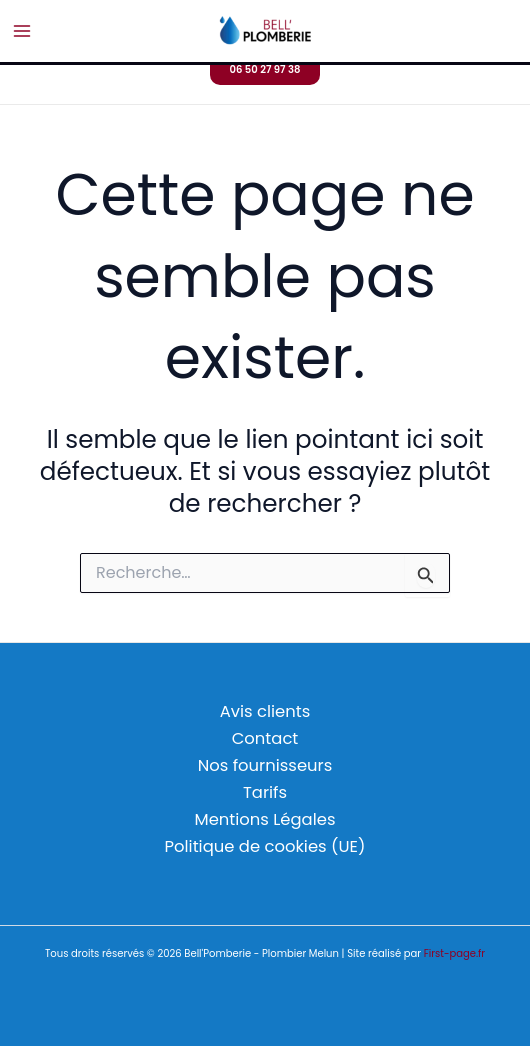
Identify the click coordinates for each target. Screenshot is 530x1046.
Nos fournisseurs (265, 765)
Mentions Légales (265, 819)
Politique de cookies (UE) (265, 846)
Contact (265, 738)
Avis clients (265, 711)
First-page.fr (454, 953)
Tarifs (265, 792)
